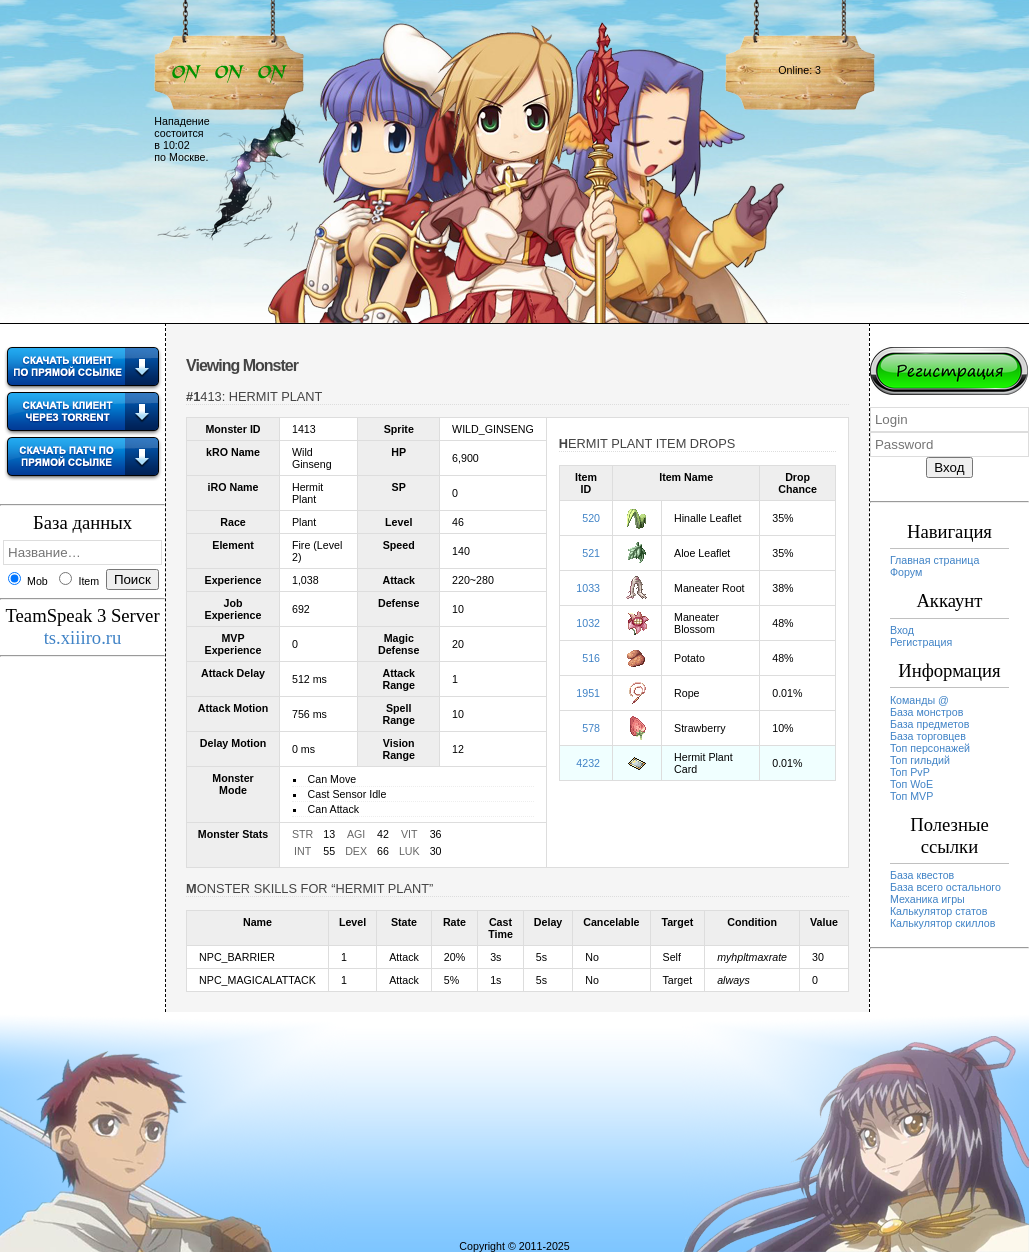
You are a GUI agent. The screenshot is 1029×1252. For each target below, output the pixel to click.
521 (591, 553)
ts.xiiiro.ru (83, 637)
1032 (588, 623)
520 (591, 518)
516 (591, 658)
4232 (588, 763)
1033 (588, 588)
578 (591, 728)
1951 (588, 693)
